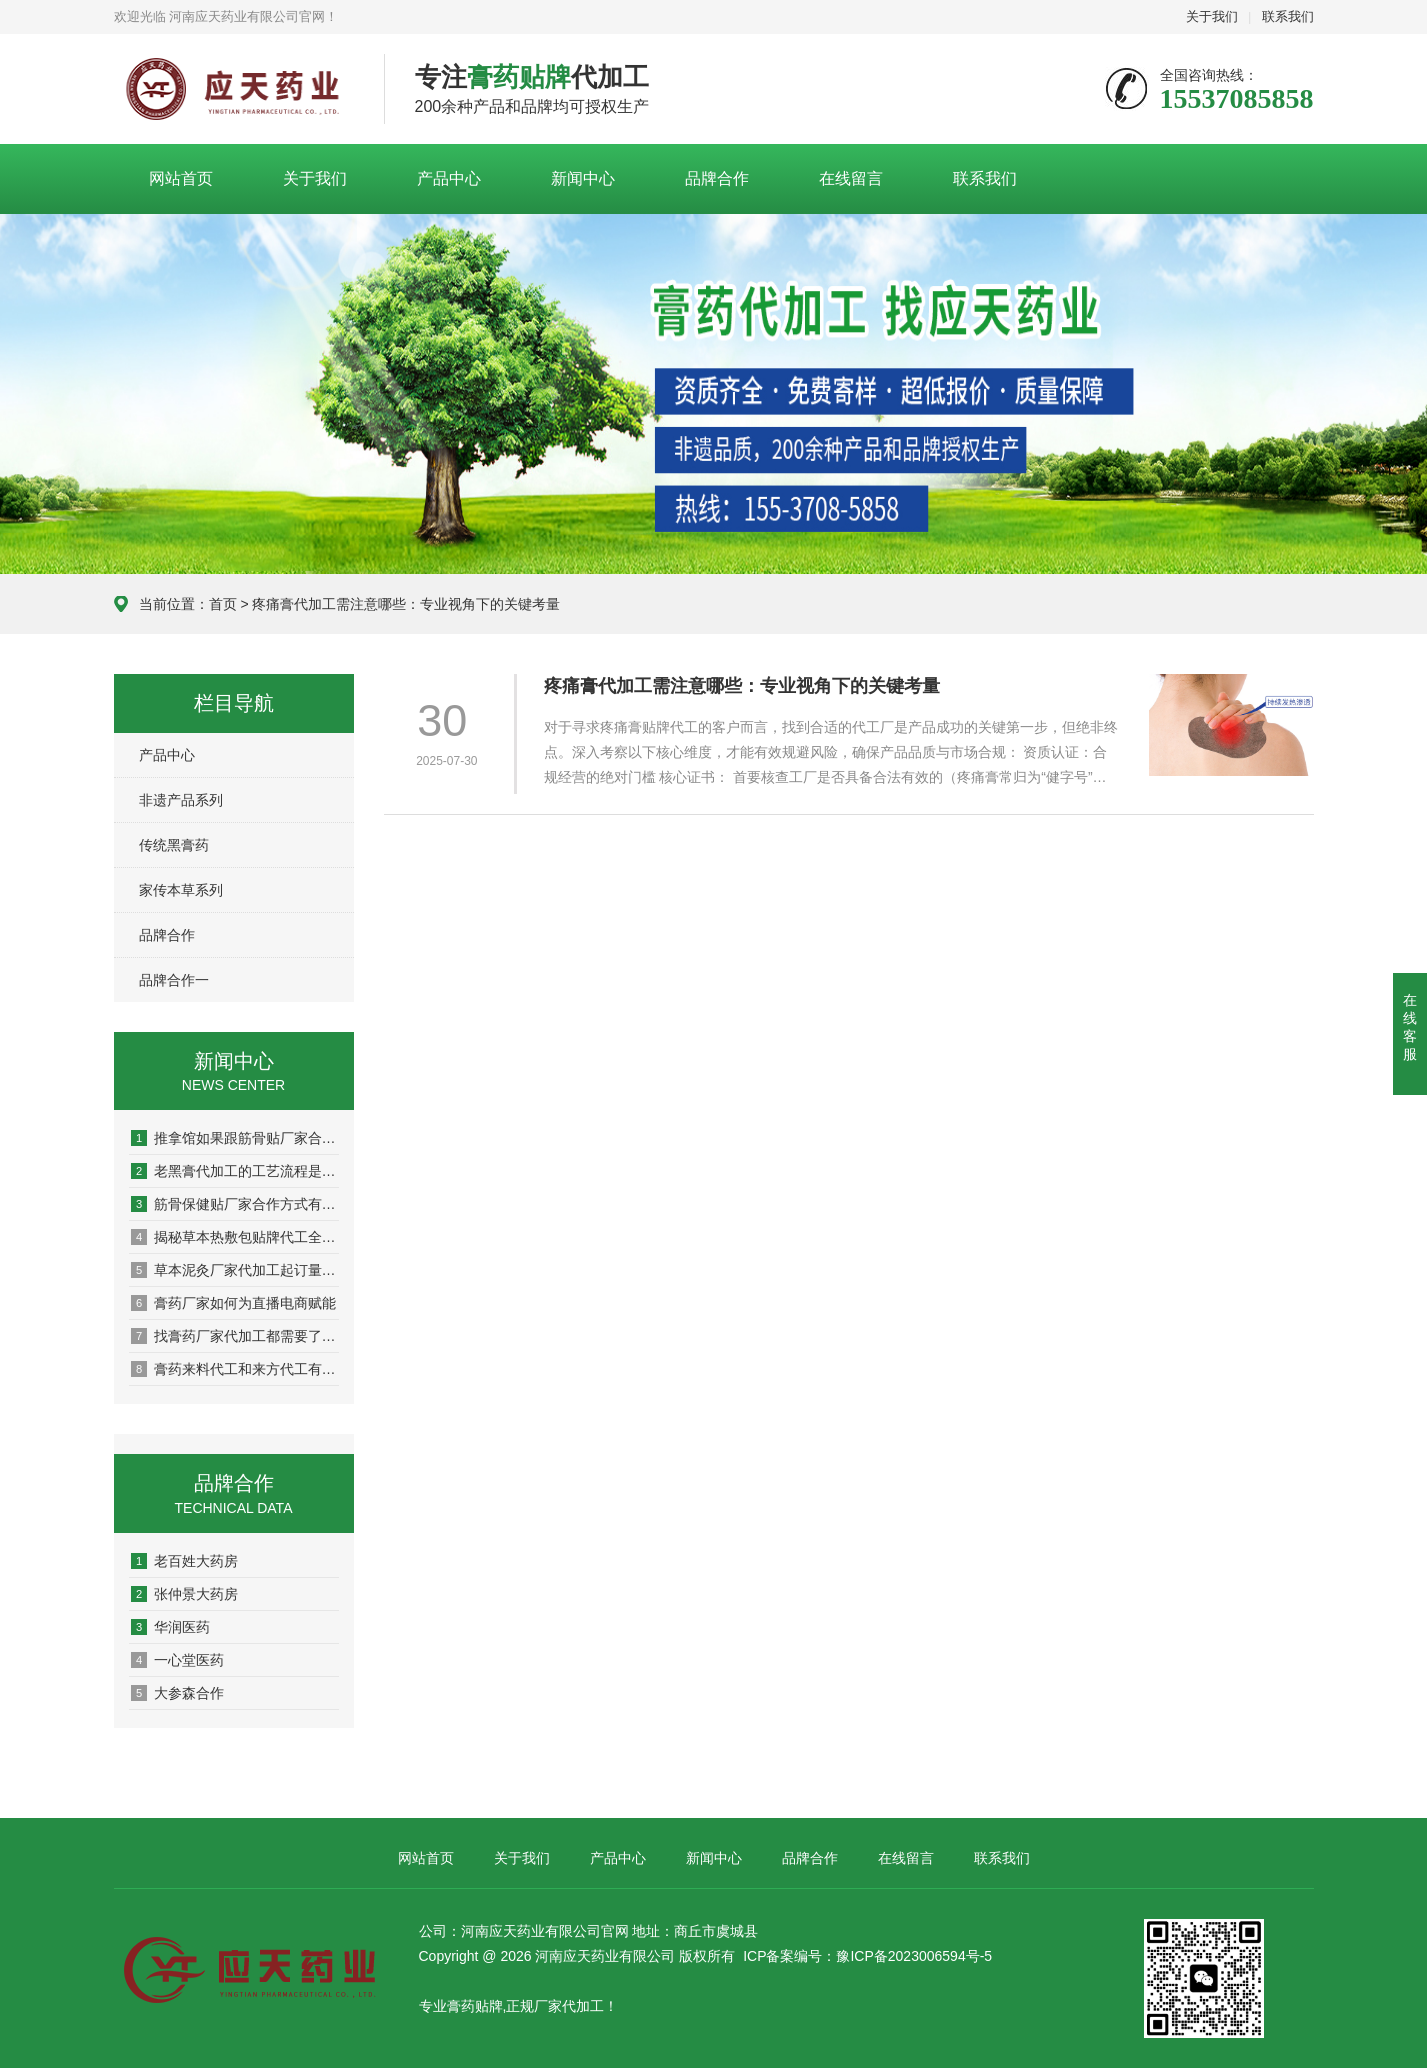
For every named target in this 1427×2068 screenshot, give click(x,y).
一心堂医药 (177, 1660)
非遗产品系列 (181, 800)
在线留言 (851, 178)
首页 (223, 604)
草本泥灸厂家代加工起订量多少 (235, 1270)
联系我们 (1288, 16)
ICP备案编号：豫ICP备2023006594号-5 (867, 1956)
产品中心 (449, 178)
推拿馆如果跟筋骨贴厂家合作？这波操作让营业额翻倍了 (235, 1138)
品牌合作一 (174, 980)
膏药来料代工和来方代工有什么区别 (235, 1369)
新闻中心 (583, 178)
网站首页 (181, 178)
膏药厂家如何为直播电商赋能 (233, 1303)
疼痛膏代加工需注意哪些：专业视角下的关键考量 (742, 686)
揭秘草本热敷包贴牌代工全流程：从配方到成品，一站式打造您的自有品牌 (235, 1237)
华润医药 (170, 1627)
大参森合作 (177, 1693)
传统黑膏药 (174, 845)
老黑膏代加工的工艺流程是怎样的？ (235, 1171)
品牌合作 (717, 178)
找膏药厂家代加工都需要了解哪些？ (235, 1336)
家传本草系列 (181, 890)
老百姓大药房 (184, 1561)
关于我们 (1212, 16)
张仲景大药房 (184, 1594)
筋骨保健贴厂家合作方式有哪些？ (235, 1204)
